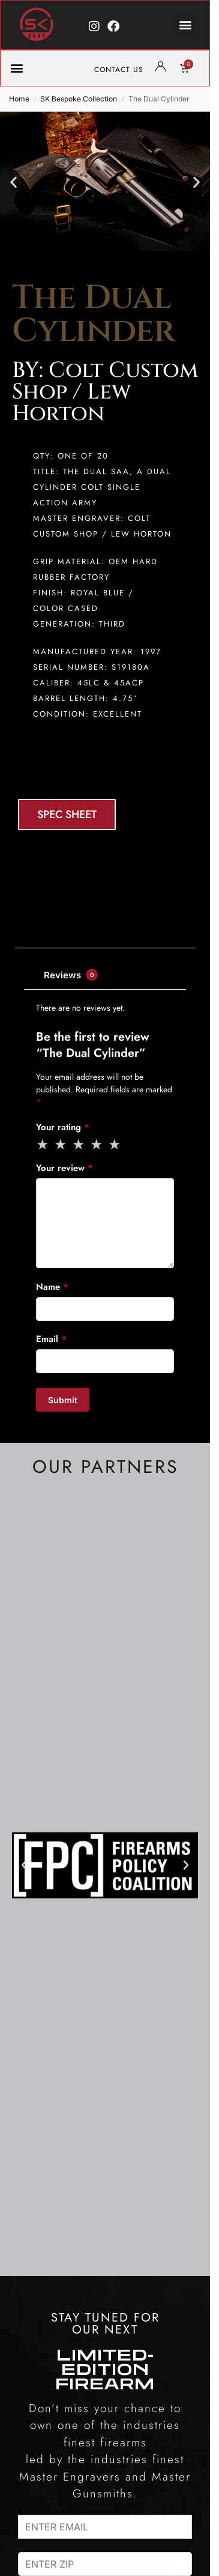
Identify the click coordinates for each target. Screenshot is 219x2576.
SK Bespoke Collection (78, 98)
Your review (64, 1168)
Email (51, 1339)
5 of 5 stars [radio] (115, 1144)
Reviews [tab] (71, 975)
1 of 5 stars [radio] (43, 1144)
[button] (186, 25)
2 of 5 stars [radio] (61, 1144)
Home (19, 98)
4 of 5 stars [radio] (97, 1144)
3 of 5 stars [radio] (79, 1144)
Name (52, 1286)
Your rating (62, 1127)
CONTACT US (118, 69)
